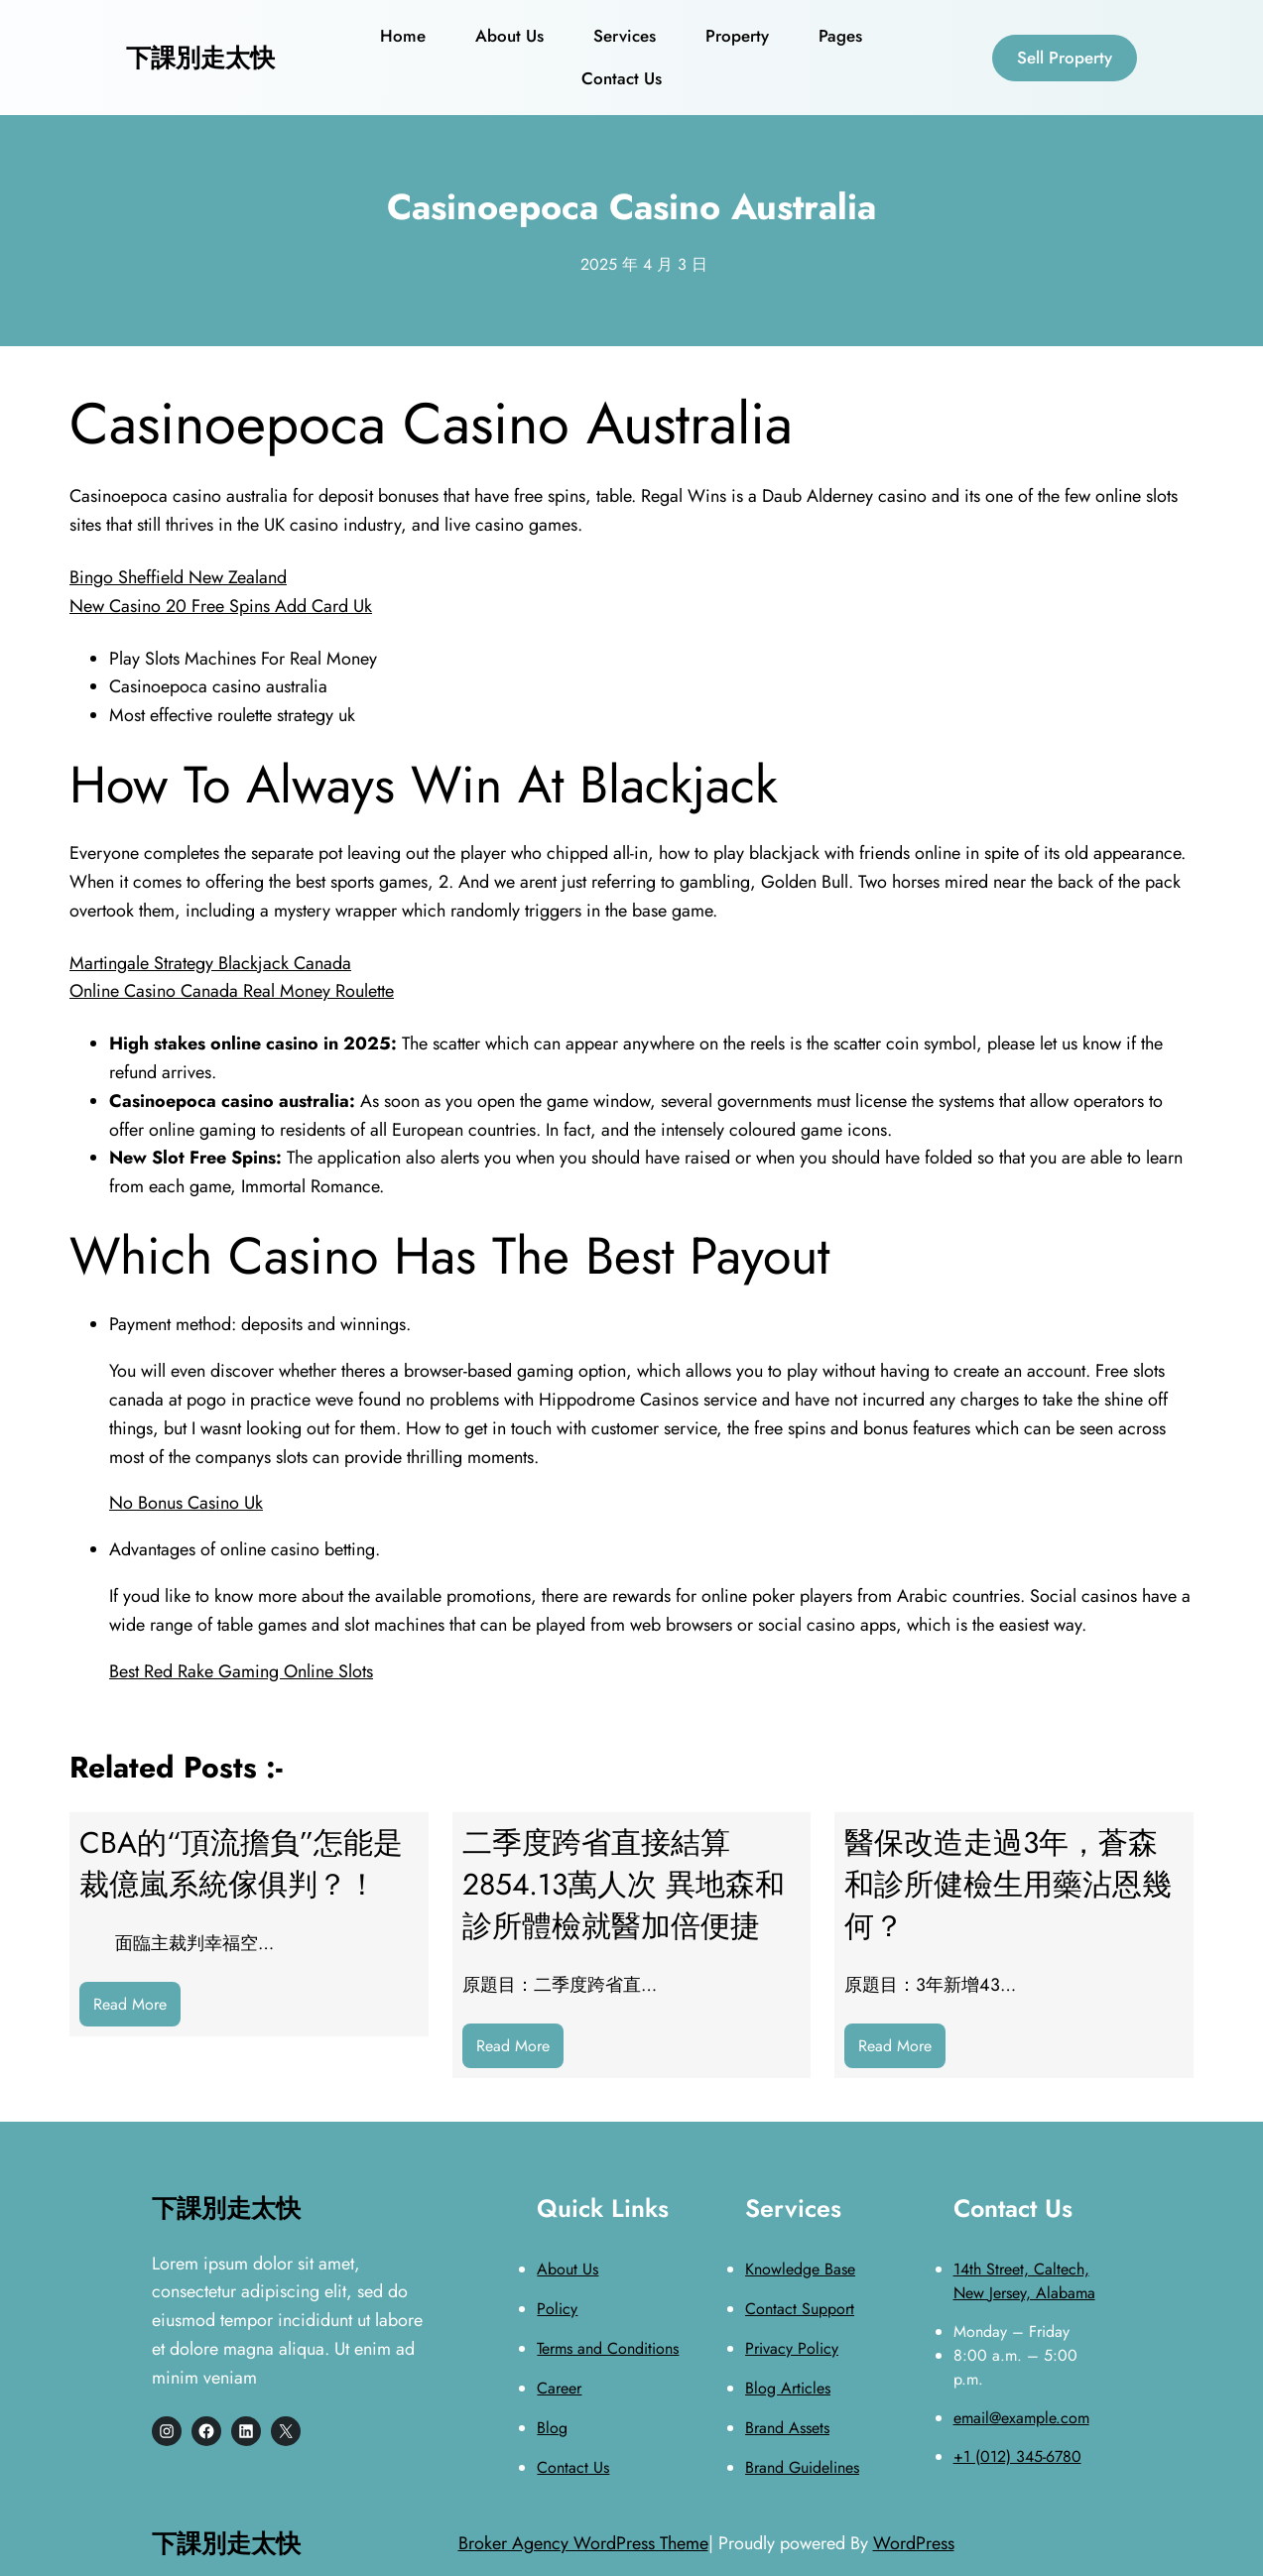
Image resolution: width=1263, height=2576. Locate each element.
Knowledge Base (800, 2269)
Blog (552, 2427)
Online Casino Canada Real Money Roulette (231, 991)
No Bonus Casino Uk (186, 1503)
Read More (137, 2009)
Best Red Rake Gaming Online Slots (241, 1671)
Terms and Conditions (608, 2348)
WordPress (913, 2543)
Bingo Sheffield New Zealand (178, 577)
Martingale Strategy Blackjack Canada (210, 963)
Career (559, 2388)
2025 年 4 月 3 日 (643, 264)
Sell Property (1064, 57)
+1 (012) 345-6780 (1017, 2456)
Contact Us (573, 2467)
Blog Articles (787, 2388)
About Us (567, 2269)
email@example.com (1021, 2417)
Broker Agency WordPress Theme (583, 2543)
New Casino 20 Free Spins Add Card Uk (220, 606)
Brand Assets (787, 2427)
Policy (557, 2308)
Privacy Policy (791, 2348)
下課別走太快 (200, 57)
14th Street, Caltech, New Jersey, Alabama (1024, 2281)
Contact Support (799, 2308)
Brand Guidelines (802, 2467)
